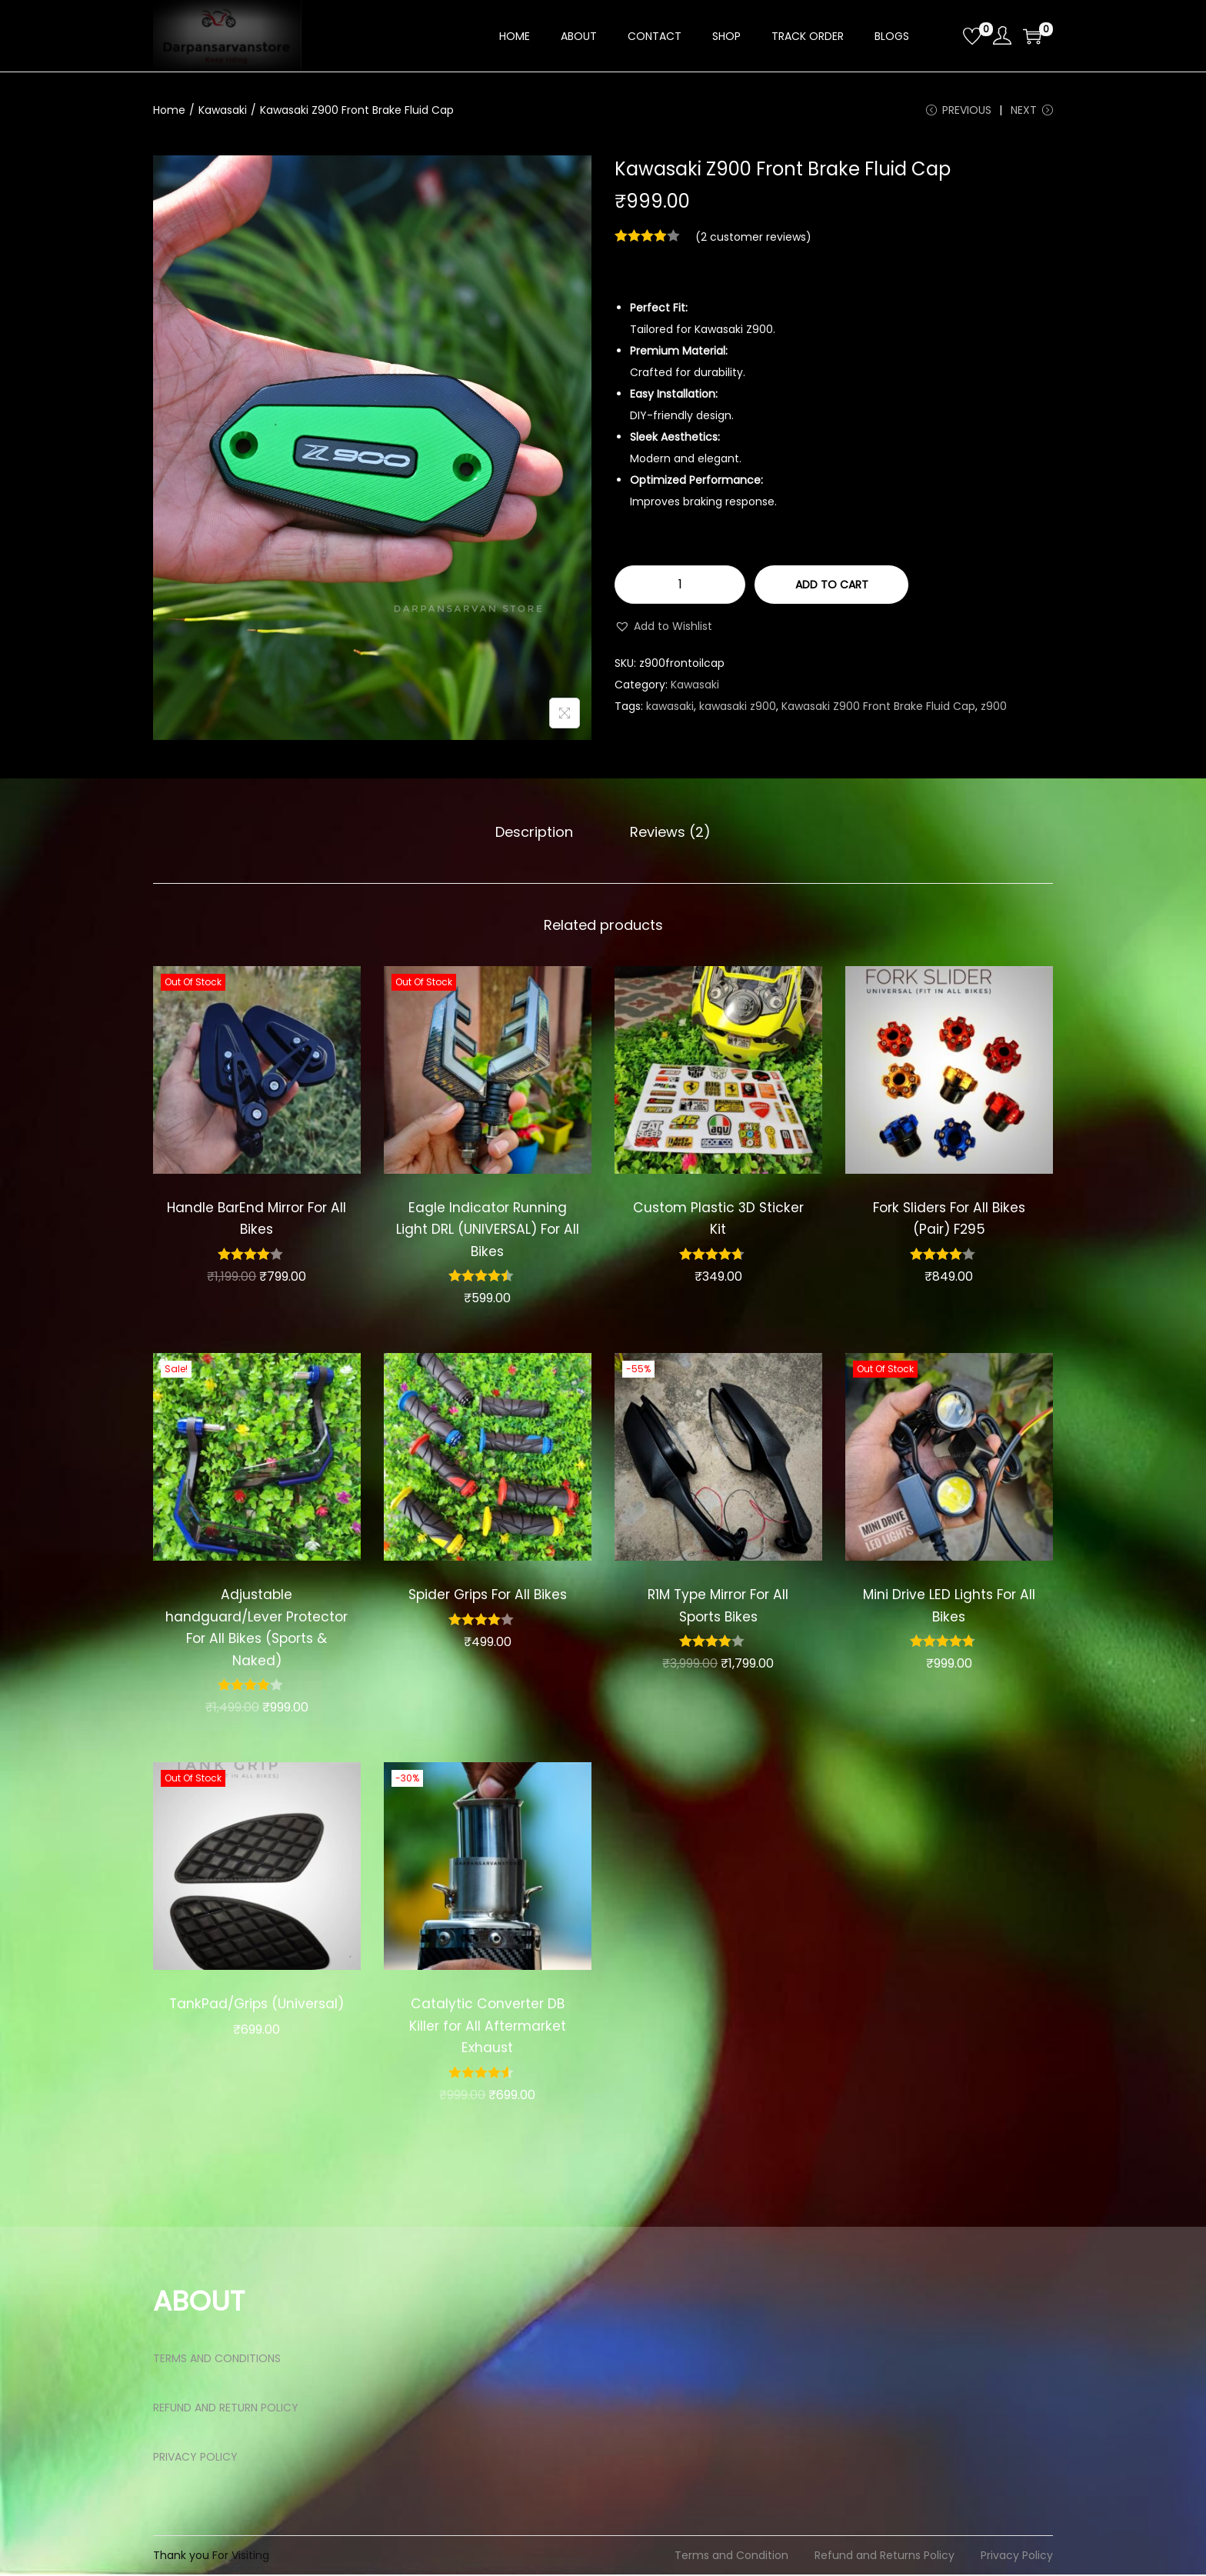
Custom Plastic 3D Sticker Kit (718, 1219)
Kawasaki (222, 110)
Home (169, 110)
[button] (663, 630)
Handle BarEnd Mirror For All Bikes (256, 1219)
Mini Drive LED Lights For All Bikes (948, 1607)
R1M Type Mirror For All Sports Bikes (718, 1607)
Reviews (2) (666, 834)
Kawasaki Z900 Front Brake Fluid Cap (878, 710)
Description (538, 834)
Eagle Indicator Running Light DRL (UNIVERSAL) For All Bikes (487, 1230)
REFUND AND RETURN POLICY (225, 2409)
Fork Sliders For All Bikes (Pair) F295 (948, 1219)
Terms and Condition (731, 2556)
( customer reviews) (753, 240)
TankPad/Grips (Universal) (257, 2016)
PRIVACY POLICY (195, 2458)
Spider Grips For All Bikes (487, 1596)
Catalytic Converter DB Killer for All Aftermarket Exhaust (487, 2027)
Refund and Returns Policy (884, 2556)
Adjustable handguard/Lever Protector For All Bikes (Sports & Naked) (256, 1629)
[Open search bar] (945, 35)
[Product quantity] (680, 588)
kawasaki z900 (737, 710)
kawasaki (670, 710)
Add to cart (831, 588)
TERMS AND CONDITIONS (217, 2360)
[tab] (538, 834)
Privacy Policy (1017, 2556)
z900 (994, 710)
